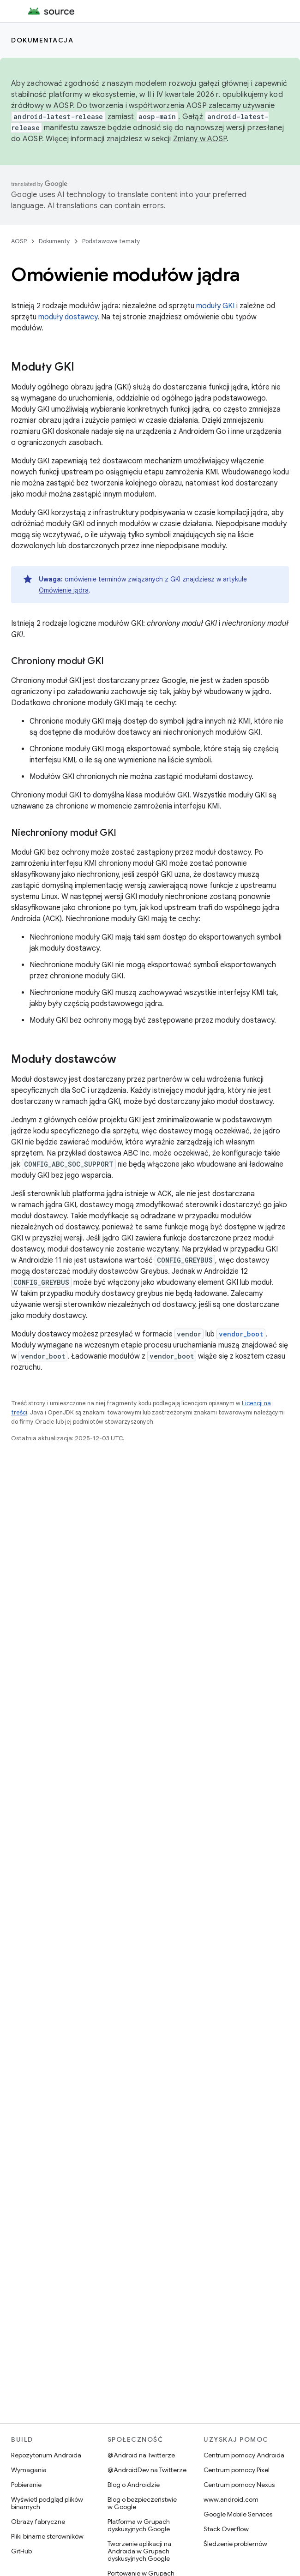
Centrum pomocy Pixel (237, 2470)
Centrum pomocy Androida (244, 2455)
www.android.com (231, 2499)
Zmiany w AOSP (200, 139)
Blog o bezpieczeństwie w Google (142, 2503)
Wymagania (29, 2470)
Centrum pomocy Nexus (239, 2484)
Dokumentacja (42, 40)
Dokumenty (54, 241)
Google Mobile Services (238, 2514)
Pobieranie (26, 2484)
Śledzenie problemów (235, 2544)
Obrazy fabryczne (38, 2521)
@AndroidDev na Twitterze (147, 2470)
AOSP (19, 241)
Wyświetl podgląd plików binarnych (47, 2503)
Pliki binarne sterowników (47, 2536)
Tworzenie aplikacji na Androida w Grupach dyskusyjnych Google (139, 2551)
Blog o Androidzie (134, 2484)
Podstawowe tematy (111, 241)
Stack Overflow (226, 2529)
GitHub (21, 2551)
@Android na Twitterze (141, 2455)
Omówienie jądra (64, 590)
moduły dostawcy (67, 317)
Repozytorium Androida (46, 2455)
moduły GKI (215, 306)
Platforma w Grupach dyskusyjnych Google (139, 2525)
